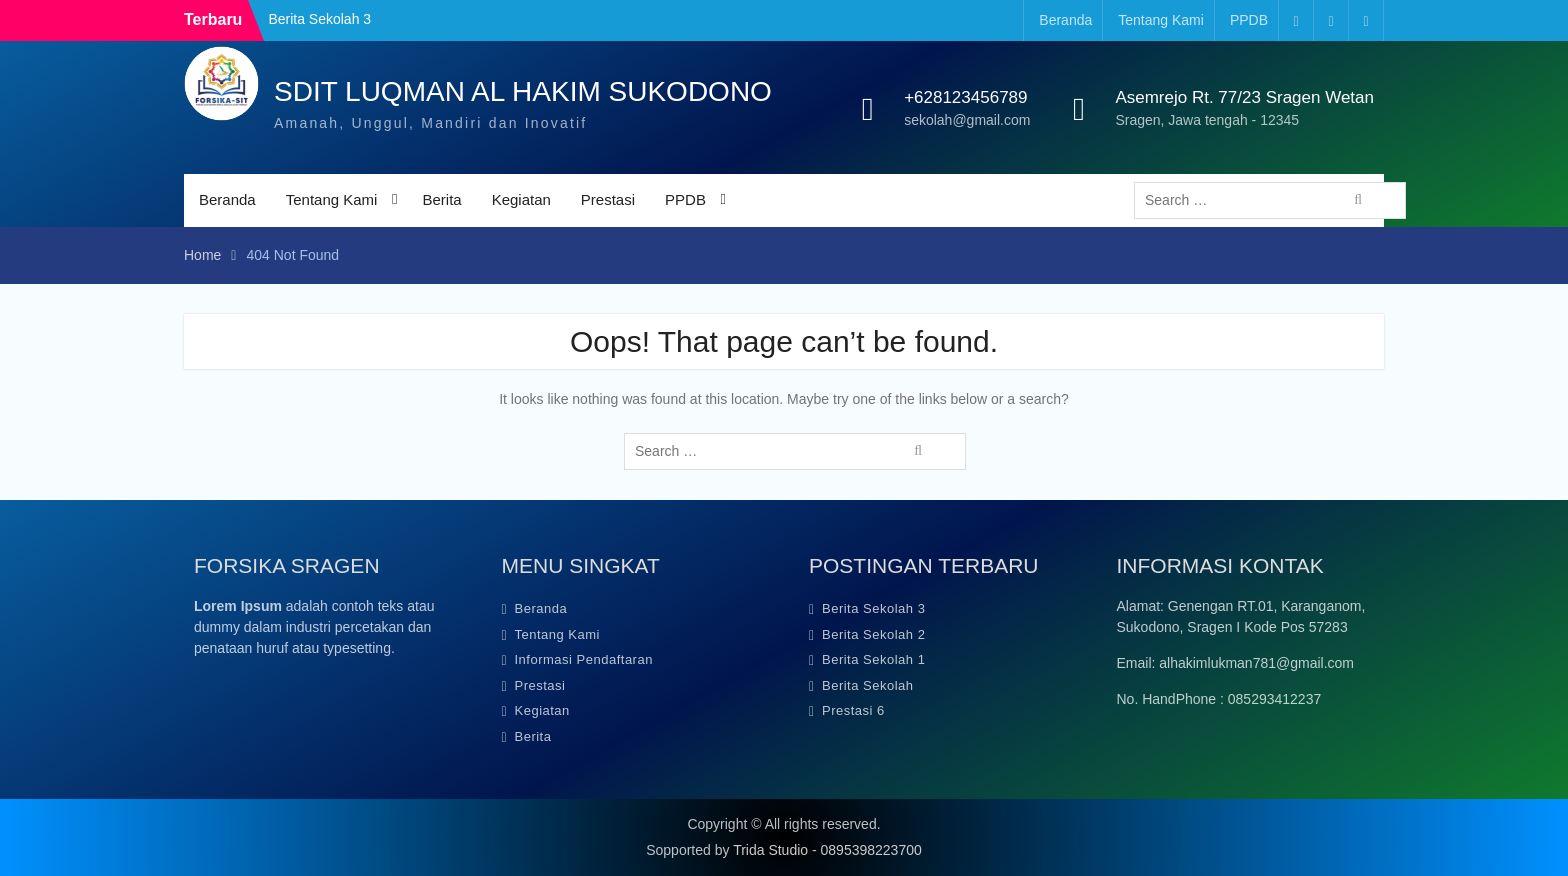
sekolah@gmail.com (967, 120)
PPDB (1249, 20)
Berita (441, 199)
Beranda (1065, 20)
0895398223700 (871, 850)
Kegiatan (521, 199)
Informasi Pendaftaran (584, 659)
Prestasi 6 (853, 710)
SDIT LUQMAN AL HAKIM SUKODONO (523, 91)
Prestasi (608, 199)
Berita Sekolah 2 (873, 634)
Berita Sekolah (868, 685)
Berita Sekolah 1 (873, 659)
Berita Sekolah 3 (319, 19)
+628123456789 (965, 97)
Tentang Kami (1161, 20)
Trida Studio (770, 850)
